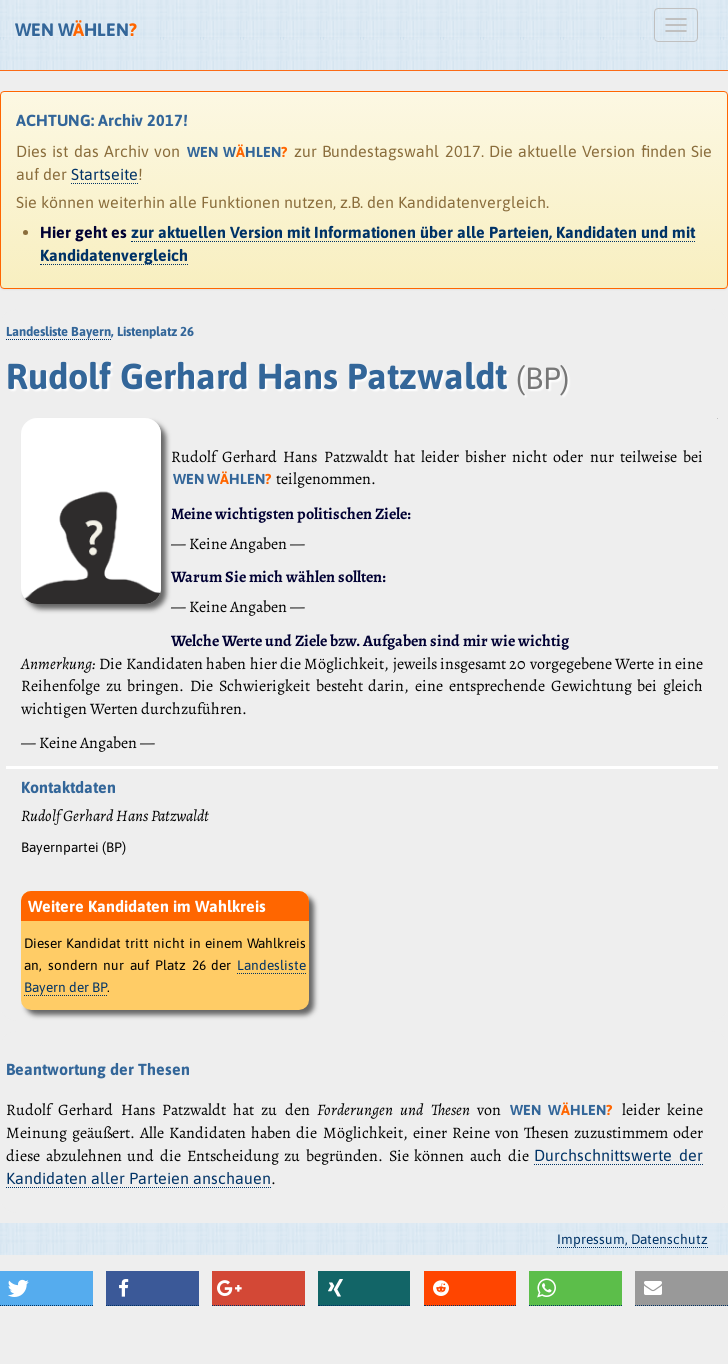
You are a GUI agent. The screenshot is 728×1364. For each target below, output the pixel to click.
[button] (46, 1288)
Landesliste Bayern (58, 331)
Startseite (104, 174)
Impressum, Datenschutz (632, 1239)
